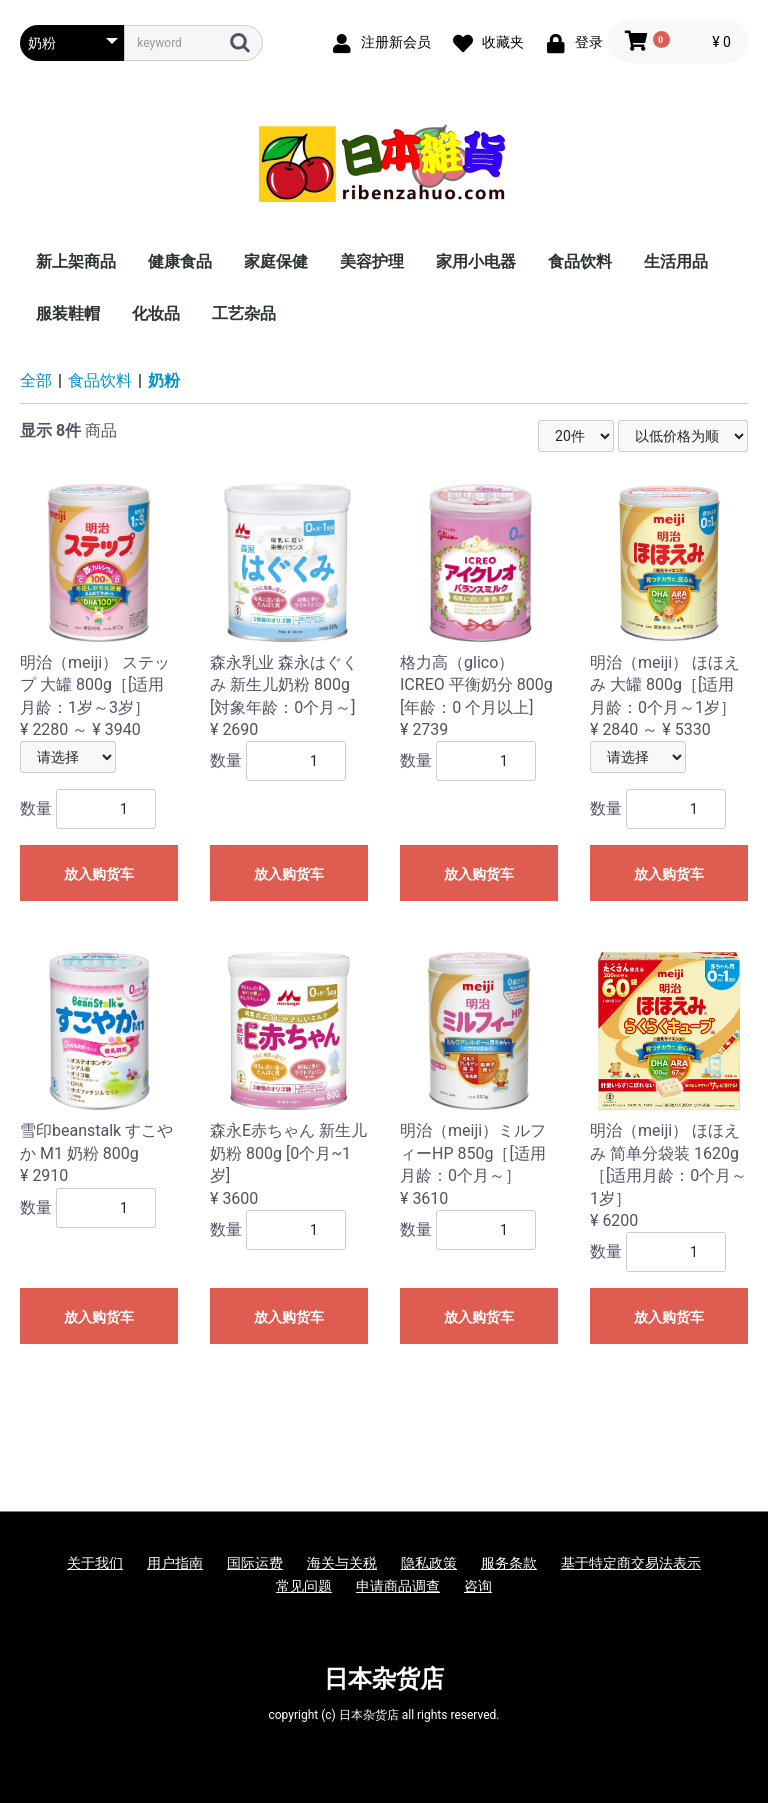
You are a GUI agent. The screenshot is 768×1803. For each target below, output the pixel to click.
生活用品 (676, 261)
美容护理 (372, 261)
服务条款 (509, 1563)
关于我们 (95, 1563)
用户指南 (175, 1563)
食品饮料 (580, 261)
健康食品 (180, 261)
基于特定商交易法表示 (631, 1563)
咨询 (478, 1586)
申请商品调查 (398, 1586)
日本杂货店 (384, 1679)
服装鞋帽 (68, 313)
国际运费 (255, 1563)
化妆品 (156, 313)
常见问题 (304, 1586)
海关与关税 (342, 1563)
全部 (36, 380)
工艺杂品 (244, 313)
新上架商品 (76, 261)
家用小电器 (476, 261)
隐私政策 (429, 1563)
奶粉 (164, 380)
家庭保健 (276, 261)
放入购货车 (99, 874)
